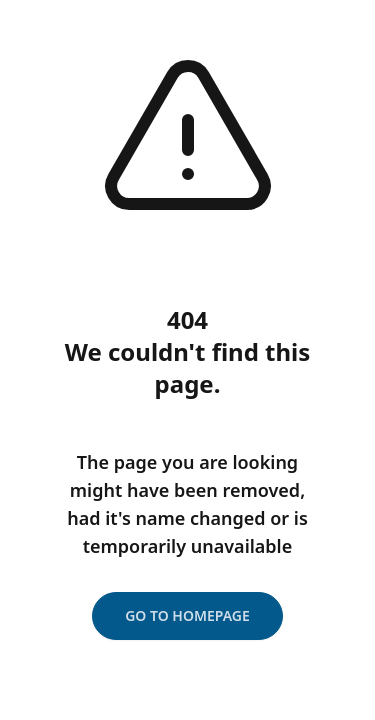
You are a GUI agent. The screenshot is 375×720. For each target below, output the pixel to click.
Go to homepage (187, 615)
